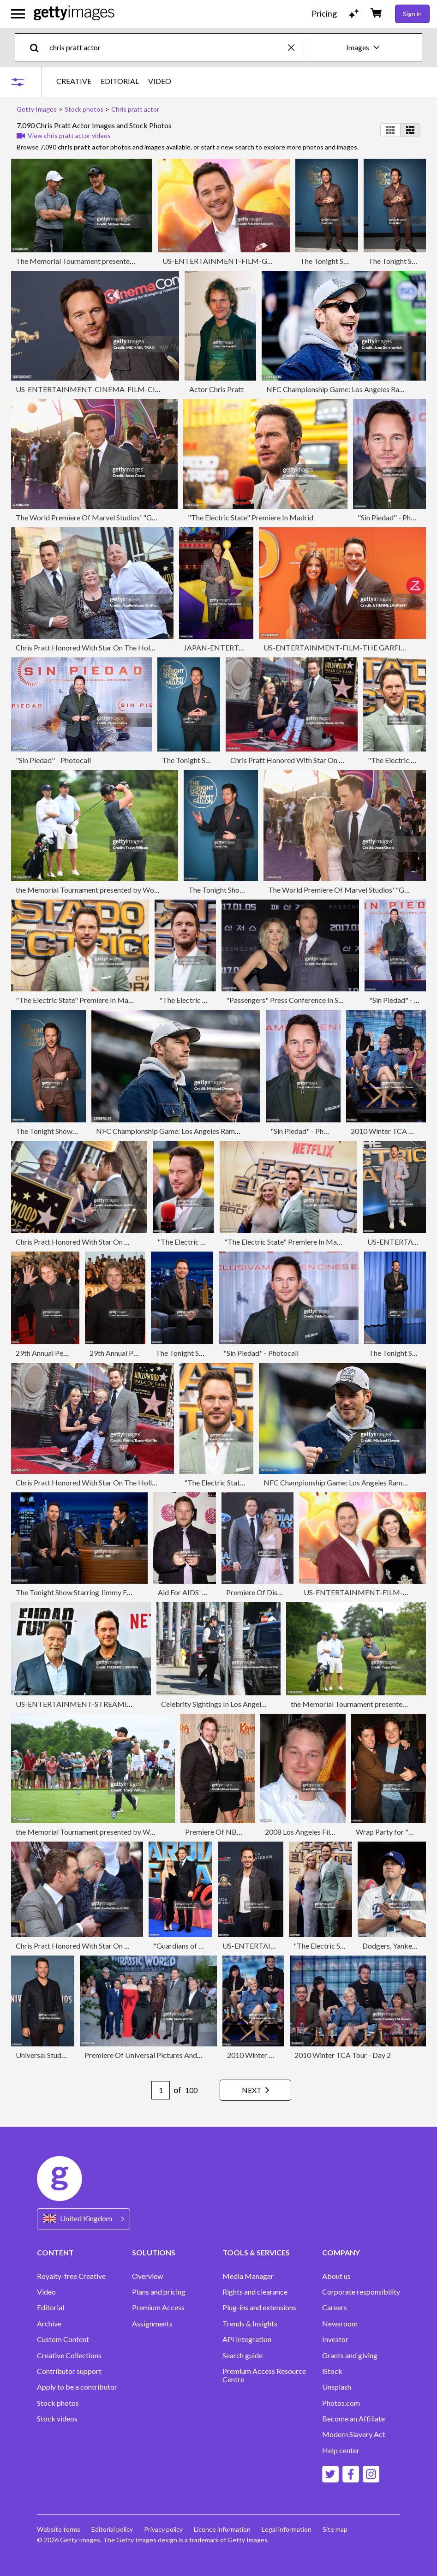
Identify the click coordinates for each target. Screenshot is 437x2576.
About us (336, 2276)
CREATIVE (73, 81)
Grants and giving (349, 2355)
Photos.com (341, 2403)
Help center (340, 2450)
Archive (49, 2324)
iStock (332, 2371)
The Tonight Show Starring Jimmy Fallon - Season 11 (98, 1592)
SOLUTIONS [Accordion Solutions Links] (153, 2252)
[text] (167, 47)
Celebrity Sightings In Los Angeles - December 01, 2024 (248, 1703)
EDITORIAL (120, 81)
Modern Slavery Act (353, 2434)
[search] (38, 47)
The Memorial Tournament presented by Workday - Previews (113, 260)
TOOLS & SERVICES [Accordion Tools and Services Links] (256, 2252)
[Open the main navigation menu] (18, 14)
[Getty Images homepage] (74, 13)
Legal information (286, 2529)
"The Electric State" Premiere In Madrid (250, 517)
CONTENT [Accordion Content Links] (55, 2252)
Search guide (242, 2355)
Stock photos (58, 2403)
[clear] (295, 47)
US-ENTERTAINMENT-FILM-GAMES (224, 260)
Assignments (152, 2324)
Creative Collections (69, 2355)
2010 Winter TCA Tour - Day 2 (275, 2055)
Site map (335, 2529)
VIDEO (159, 81)
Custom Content (63, 2339)
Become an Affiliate (353, 2419)
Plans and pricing (159, 2292)
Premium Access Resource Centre (264, 2375)
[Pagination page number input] (160, 2090)
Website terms (58, 2529)
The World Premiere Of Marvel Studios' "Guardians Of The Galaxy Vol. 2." (132, 517)
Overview (147, 2276)
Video (46, 2292)
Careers (334, 2307)
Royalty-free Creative (71, 2276)
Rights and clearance (254, 2292)
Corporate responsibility (361, 2292)
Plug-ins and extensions (259, 2307)
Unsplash (336, 2387)
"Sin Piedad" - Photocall (395, 517)
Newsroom (340, 2324)
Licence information (222, 2529)
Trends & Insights (249, 2324)
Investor (335, 2339)
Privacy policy (163, 2529)
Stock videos (57, 2419)
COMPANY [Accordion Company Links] (341, 2252)
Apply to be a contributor (77, 2387)
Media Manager (248, 2276)
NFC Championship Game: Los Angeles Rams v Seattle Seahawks (197, 1131)
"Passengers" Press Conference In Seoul (289, 1000)
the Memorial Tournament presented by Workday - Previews (111, 889)
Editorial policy (112, 2529)
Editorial (50, 2307)
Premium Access (158, 2307)
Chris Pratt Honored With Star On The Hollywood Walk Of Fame (118, 647)
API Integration (246, 2339)
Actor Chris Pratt (216, 389)
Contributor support (69, 2371)
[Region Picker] (83, 2219)
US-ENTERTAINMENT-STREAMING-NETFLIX (93, 1703)
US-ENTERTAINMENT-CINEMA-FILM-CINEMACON (105, 389)
